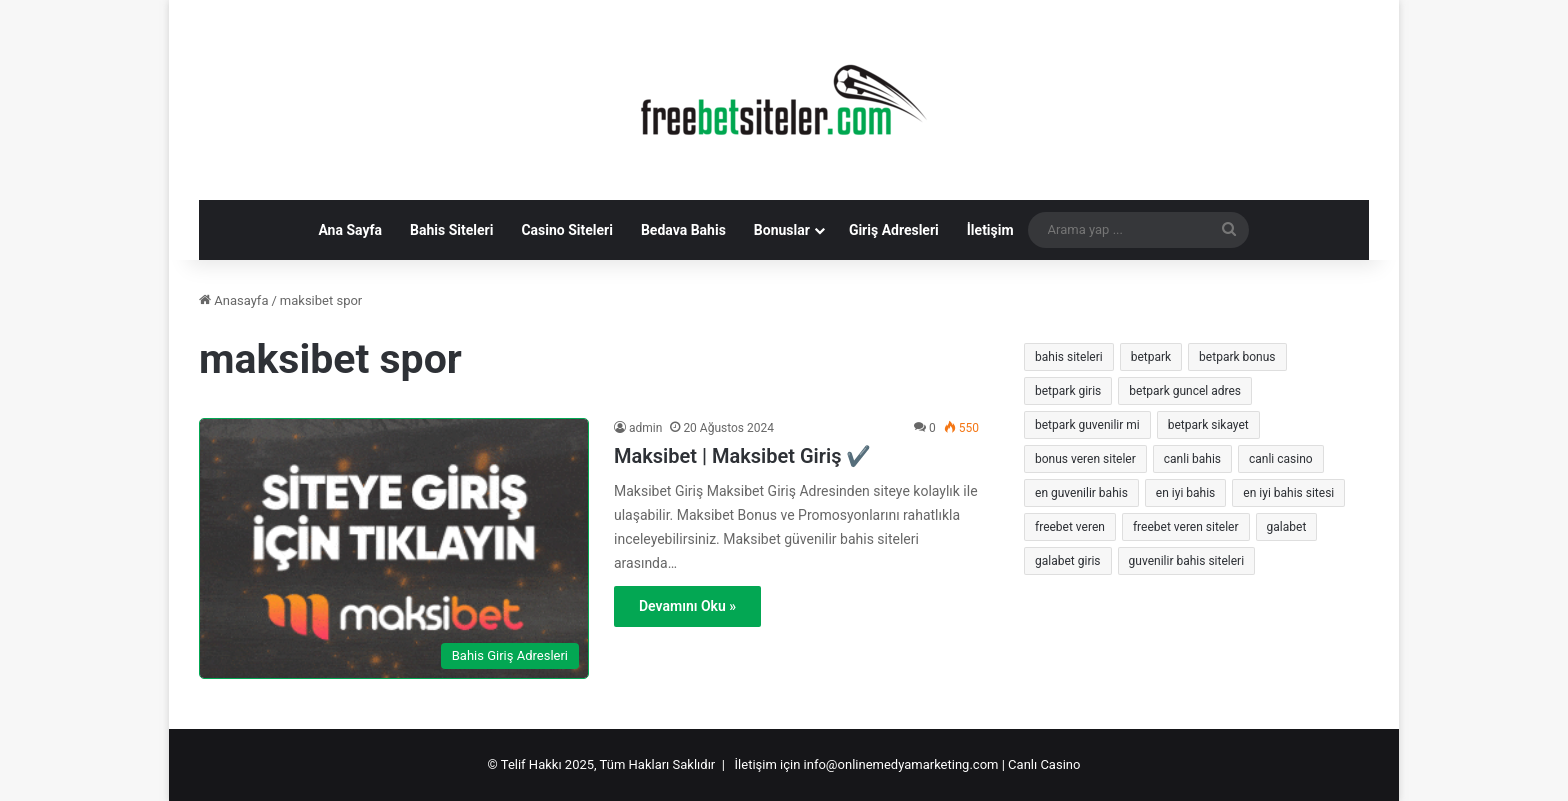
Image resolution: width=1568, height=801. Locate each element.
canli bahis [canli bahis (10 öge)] (1192, 459)
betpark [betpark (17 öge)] (1151, 357)
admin (645, 428)
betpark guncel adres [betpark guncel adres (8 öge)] (1185, 391)
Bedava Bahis (683, 230)
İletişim (990, 230)
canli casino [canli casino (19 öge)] (1281, 459)
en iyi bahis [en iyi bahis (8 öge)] (1185, 493)
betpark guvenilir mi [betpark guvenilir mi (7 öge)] (1087, 425)
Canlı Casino (1044, 764)
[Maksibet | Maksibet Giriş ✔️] (394, 548)
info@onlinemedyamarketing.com (901, 764)
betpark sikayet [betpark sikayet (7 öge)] (1208, 425)
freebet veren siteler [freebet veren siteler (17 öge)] (1186, 527)
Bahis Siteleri (451, 230)
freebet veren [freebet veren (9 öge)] (1070, 527)
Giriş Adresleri (894, 230)
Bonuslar (782, 230)
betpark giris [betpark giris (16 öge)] (1068, 391)
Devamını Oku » (687, 606)
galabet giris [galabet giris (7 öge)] (1068, 561)
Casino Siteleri (567, 230)
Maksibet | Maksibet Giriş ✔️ (742, 456)
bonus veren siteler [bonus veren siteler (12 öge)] (1085, 459)
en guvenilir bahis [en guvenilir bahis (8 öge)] (1081, 493)
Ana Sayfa (350, 230)
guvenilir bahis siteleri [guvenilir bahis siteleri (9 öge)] (1187, 561)
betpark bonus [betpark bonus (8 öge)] (1237, 357)
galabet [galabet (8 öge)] (1287, 527)
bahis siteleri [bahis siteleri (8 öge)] (1069, 357)
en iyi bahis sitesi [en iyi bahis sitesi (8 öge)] (1288, 493)
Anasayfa (233, 300)
